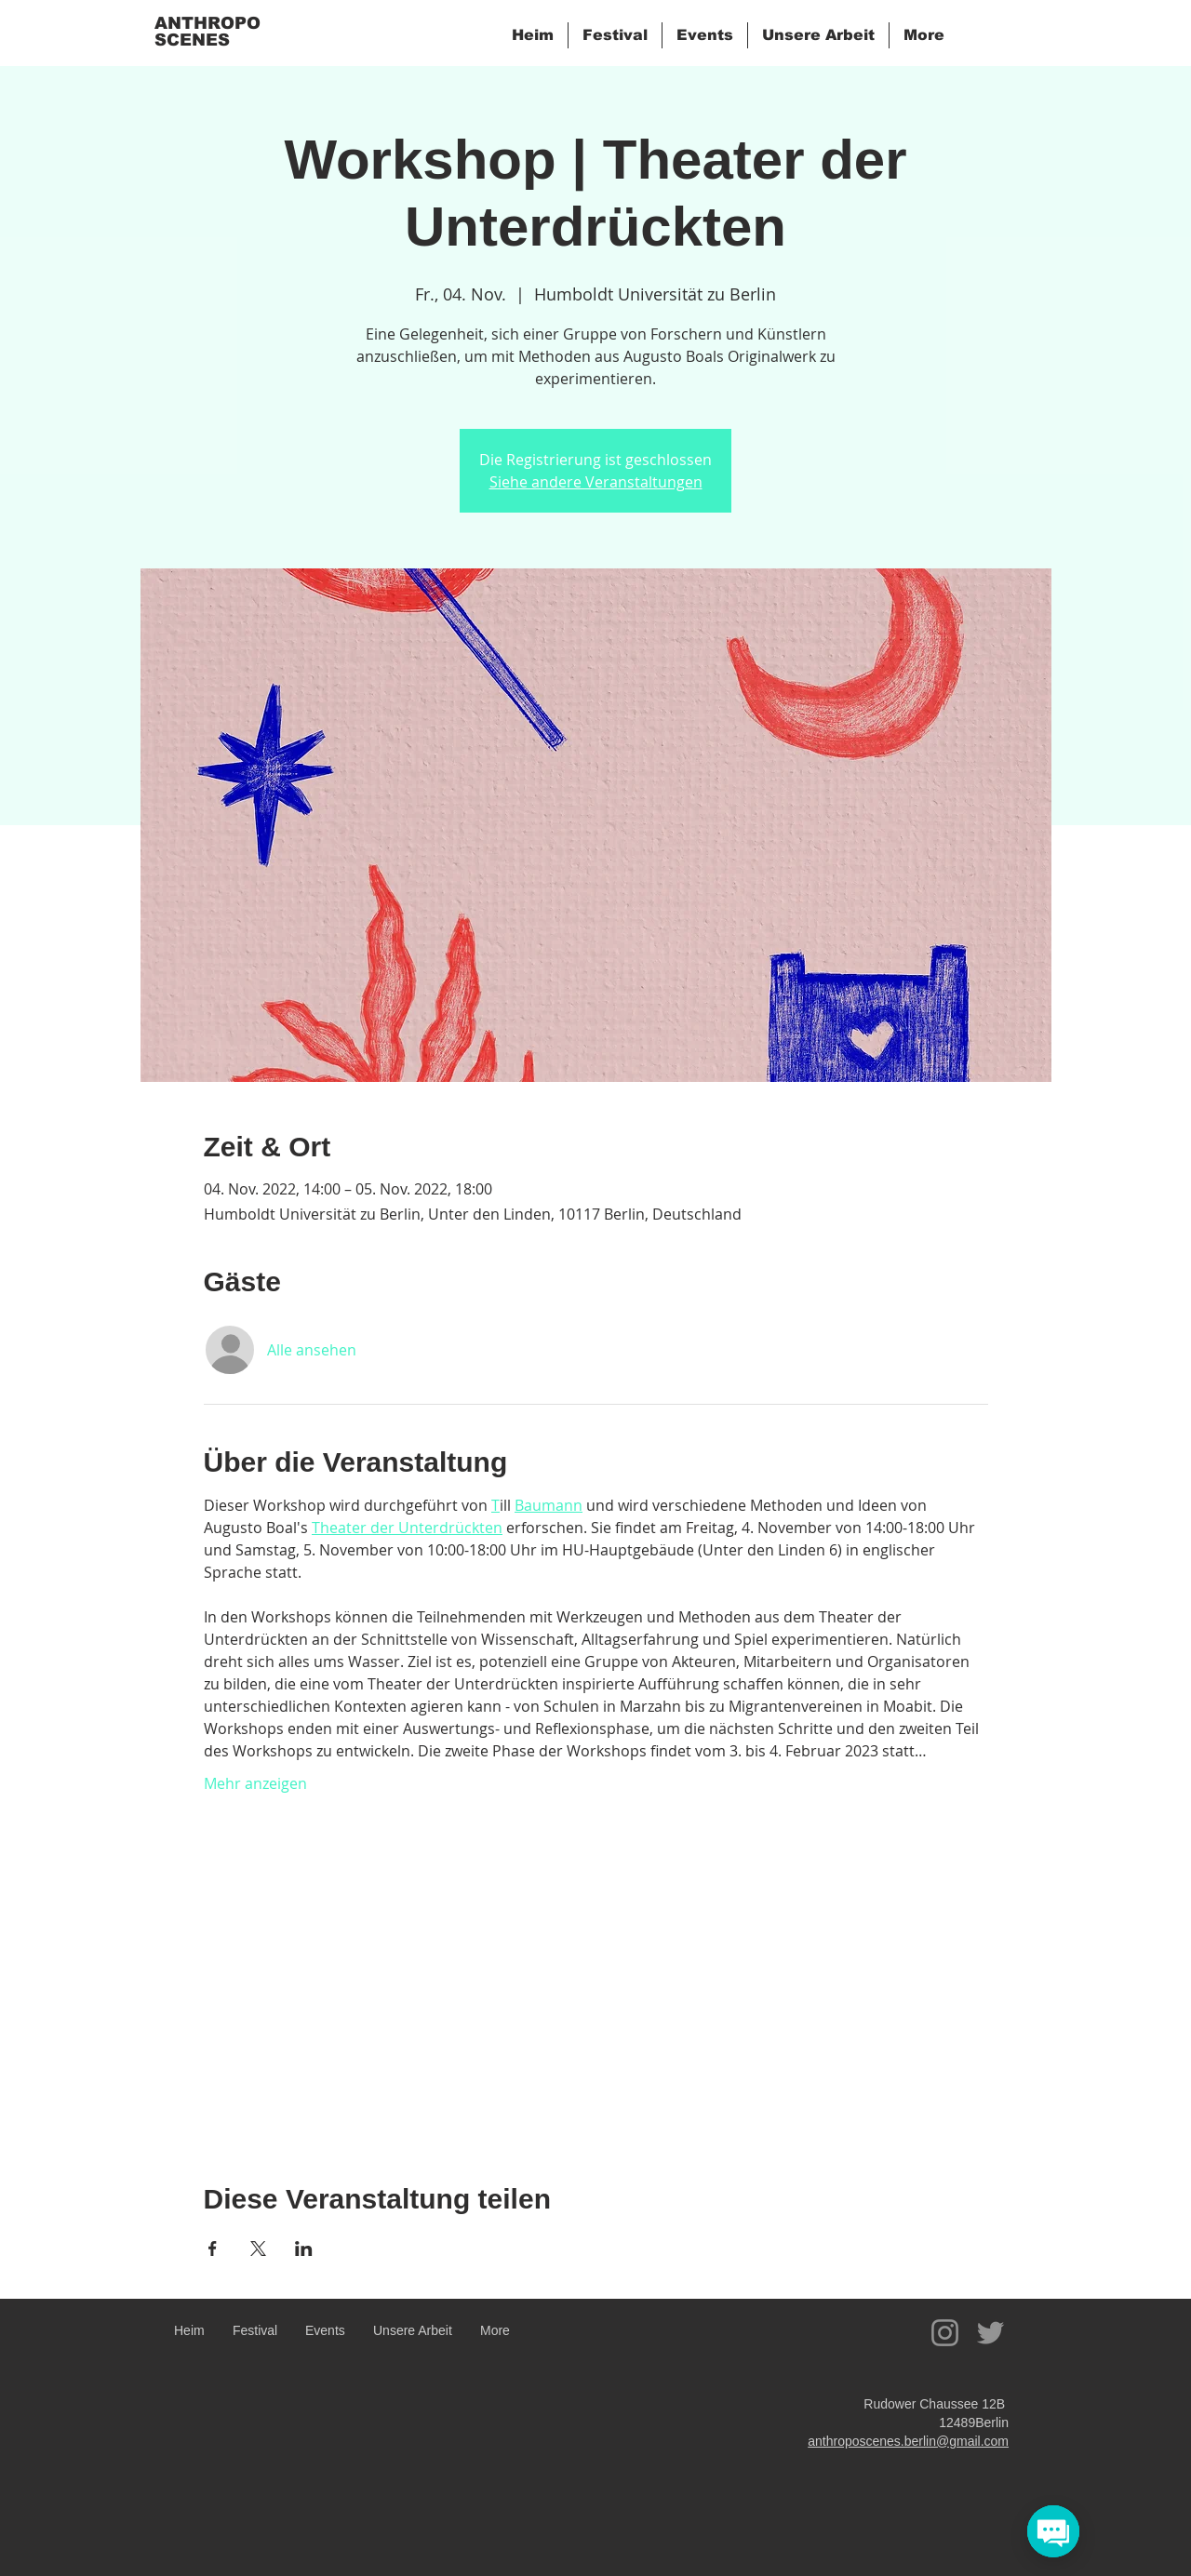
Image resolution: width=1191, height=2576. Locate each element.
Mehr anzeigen (255, 1783)
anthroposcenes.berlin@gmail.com (908, 2441)
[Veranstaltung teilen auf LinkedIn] (304, 2248)
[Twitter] (990, 2333)
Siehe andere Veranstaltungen (596, 482)
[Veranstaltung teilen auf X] (258, 2248)
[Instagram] (945, 2333)
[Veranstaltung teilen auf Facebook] (212, 2248)
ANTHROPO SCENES (207, 31)
